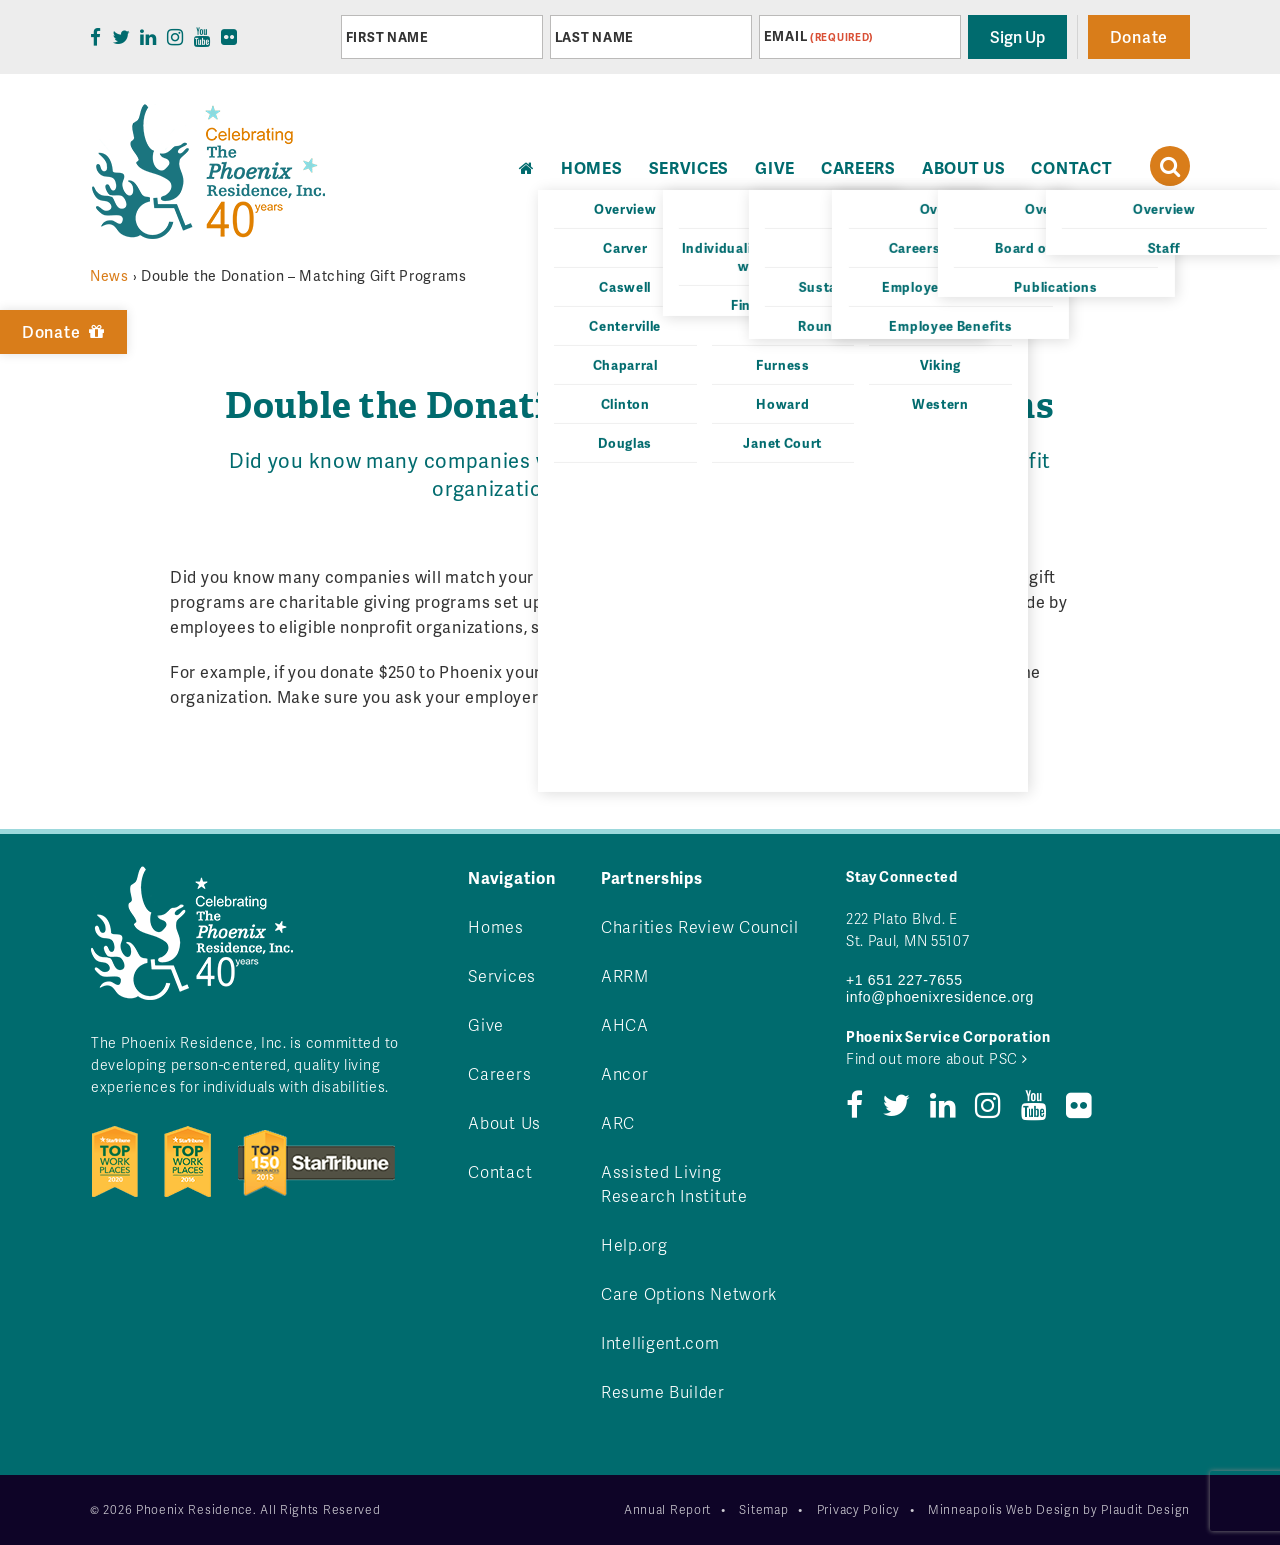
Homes (496, 926)
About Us (964, 167)
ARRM (625, 975)
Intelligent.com (660, 1342)
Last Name (594, 37)
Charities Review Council (700, 926)
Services (689, 167)
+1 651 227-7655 (904, 980)
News (109, 275)
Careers (858, 167)
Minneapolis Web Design (1003, 1509)
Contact (1071, 167)
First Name (387, 37)
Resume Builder (663, 1391)
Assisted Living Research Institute (674, 1183)
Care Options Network (689, 1293)
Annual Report (667, 1509)
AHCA (625, 1024)
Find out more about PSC (937, 1058)
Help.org (634, 1244)
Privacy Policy (858, 1509)
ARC (618, 1122)
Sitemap (763, 1509)
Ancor (625, 1073)
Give (775, 167)
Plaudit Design (1145, 1509)
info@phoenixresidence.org (940, 997)
